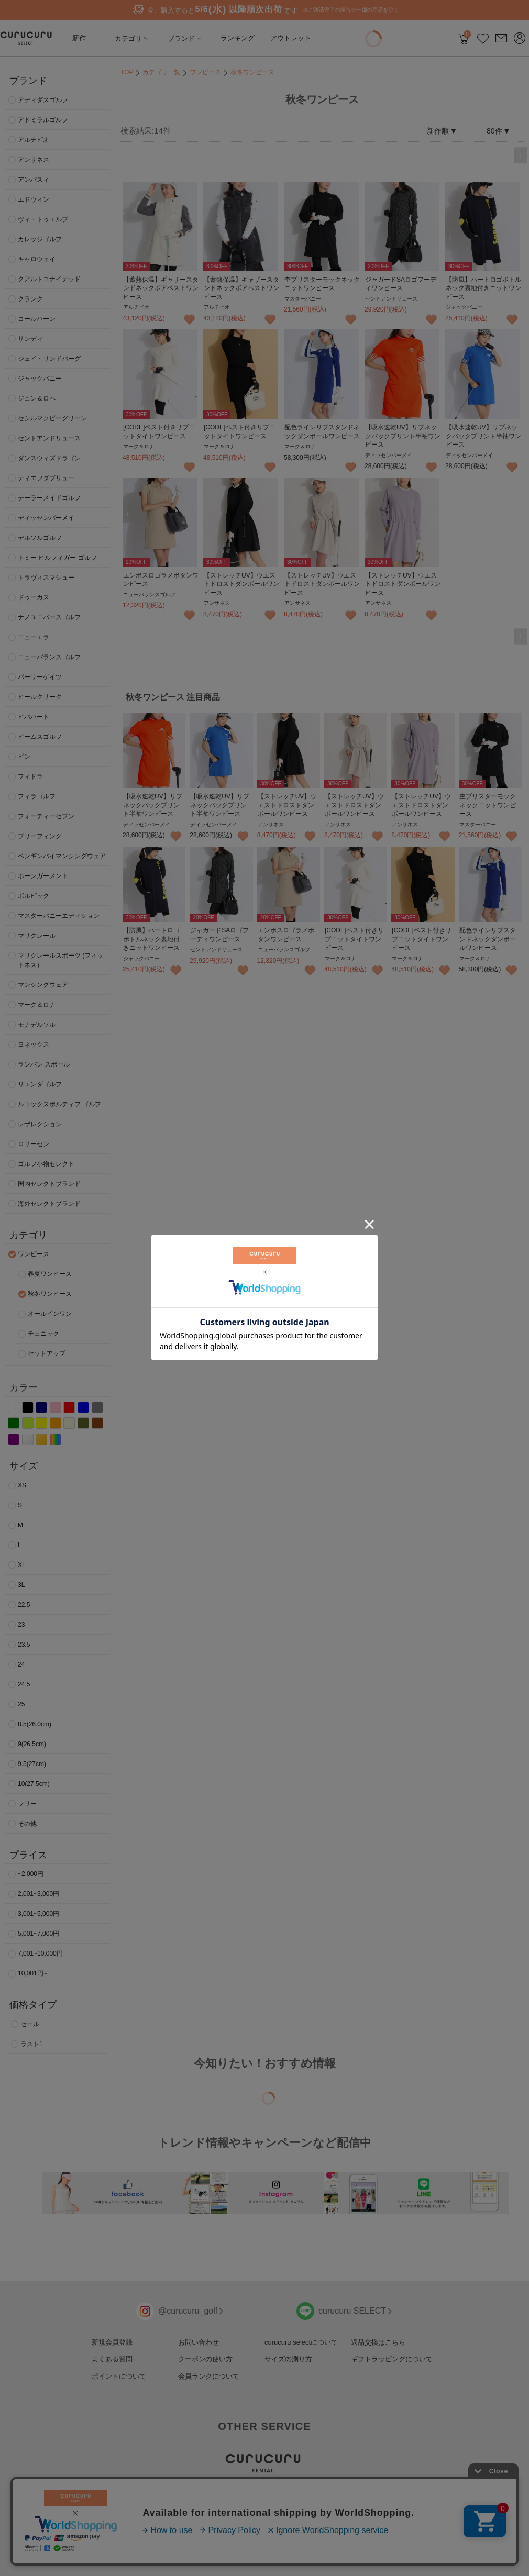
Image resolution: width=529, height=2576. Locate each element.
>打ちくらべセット (272, 2502)
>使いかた (259, 2510)
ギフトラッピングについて (392, 2359)
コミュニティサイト (387, 2545)
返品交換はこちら (378, 2342)
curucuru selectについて (301, 2342)
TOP (126, 72)
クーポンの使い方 (205, 2359)
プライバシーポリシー (206, 2545)
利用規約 (257, 2545)
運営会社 (123, 2545)
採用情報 (155, 2545)
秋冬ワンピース (252, 72)
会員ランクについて (208, 2376)
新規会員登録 (112, 2342)
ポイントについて (119, 2376)
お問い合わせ (198, 2342)
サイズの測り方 (288, 2359)
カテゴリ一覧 (161, 72)
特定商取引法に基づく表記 (314, 2545)
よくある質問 (112, 2359)
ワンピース (205, 72)
